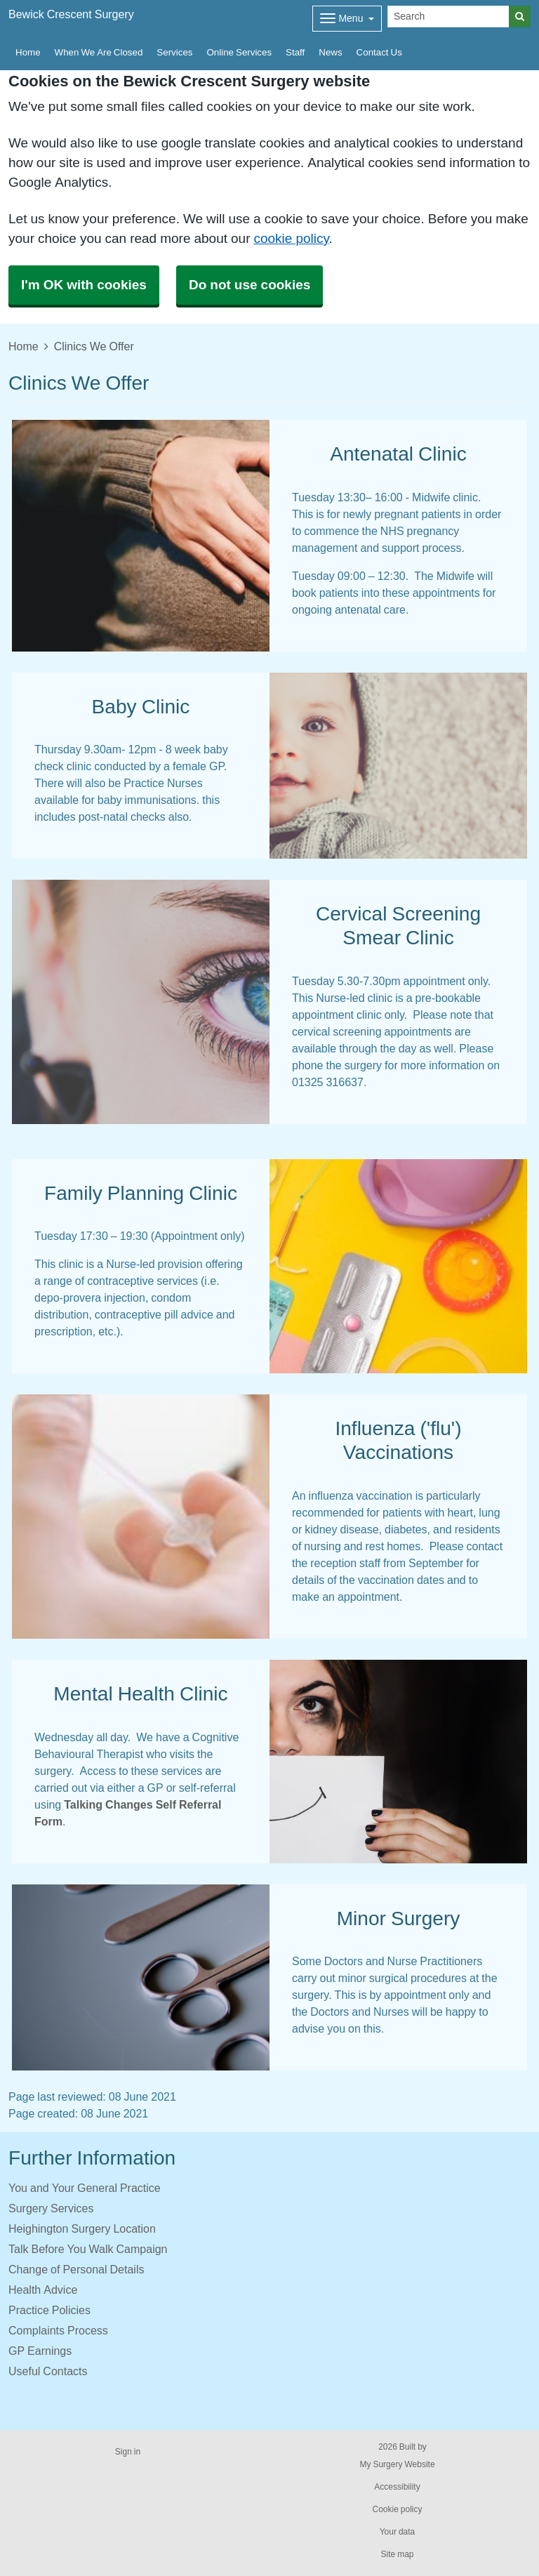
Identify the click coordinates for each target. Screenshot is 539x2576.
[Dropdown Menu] (347, 19)
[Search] (448, 16)
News (330, 52)
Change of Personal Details (76, 2269)
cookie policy (290, 238)
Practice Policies (49, 2310)
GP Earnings (40, 2350)
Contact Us (379, 52)
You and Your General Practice (84, 2187)
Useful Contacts (48, 2371)
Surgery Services (50, 2208)
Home (28, 52)
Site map (396, 2554)
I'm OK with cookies (84, 284)
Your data (397, 2532)
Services (174, 52)
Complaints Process (58, 2330)
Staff (295, 52)
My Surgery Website (396, 2464)
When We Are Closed (99, 52)
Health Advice (42, 2289)
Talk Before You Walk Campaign (87, 2248)
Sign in (127, 2452)
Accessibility (397, 2487)
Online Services (239, 52)
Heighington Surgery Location (82, 2228)
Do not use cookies (249, 284)
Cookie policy (397, 2509)
